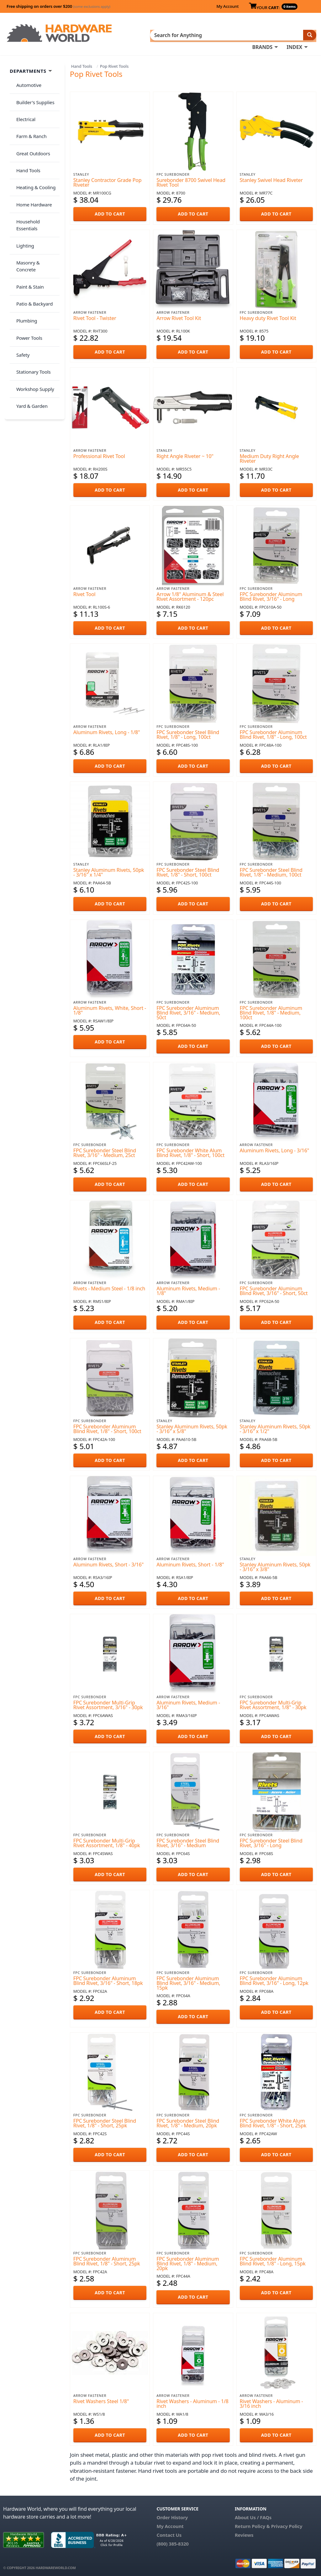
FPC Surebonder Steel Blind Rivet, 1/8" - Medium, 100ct (271, 870)
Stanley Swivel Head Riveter (271, 178)
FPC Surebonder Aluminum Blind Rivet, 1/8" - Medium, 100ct (271, 1011)
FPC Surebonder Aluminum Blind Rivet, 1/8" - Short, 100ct (107, 1426)
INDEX (294, 34)
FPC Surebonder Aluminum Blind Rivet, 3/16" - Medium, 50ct (188, 1011)
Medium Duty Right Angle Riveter (269, 456)
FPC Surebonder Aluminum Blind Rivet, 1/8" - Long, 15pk (273, 2259)
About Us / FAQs (253, 2515)
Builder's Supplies (32, 93)
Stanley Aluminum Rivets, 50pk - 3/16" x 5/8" (191, 1426)
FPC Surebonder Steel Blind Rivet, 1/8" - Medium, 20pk (187, 2121)
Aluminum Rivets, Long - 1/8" (106, 730)
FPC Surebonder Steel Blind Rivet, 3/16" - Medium (187, 1841)
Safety (20, 267)
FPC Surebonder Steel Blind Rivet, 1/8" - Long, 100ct (187, 732)
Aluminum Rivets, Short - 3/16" (108, 1562)
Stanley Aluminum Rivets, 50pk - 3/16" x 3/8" (275, 1565)
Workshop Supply (32, 291)
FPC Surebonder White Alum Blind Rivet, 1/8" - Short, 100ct (190, 1151)
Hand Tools (81, 64)
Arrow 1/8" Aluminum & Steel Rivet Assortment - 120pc (190, 594)
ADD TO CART (110, 212)
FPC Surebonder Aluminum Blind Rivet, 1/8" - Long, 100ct (273, 732)
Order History (172, 2515)
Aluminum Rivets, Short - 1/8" (190, 1562)
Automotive (26, 81)
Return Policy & (252, 2524)
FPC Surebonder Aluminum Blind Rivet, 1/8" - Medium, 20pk (187, 2261)
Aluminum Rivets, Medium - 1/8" (188, 1289)
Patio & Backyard (31, 230)
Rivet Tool (84, 592)
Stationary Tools (30, 279)
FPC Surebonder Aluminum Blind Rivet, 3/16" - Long (271, 594)
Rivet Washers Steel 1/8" (101, 2399)
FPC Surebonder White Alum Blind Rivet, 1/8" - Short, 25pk (273, 2121)
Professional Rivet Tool (99, 454)
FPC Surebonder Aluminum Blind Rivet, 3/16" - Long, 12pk (274, 1979)
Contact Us (169, 2533)
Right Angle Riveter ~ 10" (184, 454)
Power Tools (26, 254)
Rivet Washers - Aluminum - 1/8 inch (192, 2402)
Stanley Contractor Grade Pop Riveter (107, 180)
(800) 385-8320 (172, 2541)
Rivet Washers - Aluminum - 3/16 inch (271, 2402)
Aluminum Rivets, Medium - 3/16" (188, 1703)
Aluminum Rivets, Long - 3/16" (274, 1148)
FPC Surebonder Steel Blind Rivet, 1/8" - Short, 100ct (187, 870)
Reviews (244, 2533)
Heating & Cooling (33, 155)
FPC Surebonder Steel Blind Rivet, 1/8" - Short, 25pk (104, 2121)
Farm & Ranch (28, 118)
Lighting (22, 192)
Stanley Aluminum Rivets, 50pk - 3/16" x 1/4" (108, 870)
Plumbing (23, 242)
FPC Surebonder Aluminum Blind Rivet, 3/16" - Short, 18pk (108, 1979)
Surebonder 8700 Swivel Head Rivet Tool (190, 180)
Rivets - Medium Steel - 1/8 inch (109, 1286)
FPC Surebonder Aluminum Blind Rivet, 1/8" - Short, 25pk (106, 2259)
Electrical (23, 106)
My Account (227, 6)
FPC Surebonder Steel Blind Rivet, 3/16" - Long (271, 1841)
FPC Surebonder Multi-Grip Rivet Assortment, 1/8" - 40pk (106, 1841)
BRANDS (262, 34)
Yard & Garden (29, 304)
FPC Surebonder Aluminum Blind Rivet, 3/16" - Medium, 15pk (188, 1981)
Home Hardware (31, 167)
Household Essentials (36, 180)
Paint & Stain (27, 217)
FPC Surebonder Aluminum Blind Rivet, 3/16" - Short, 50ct (274, 1289)
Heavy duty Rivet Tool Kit (268, 315)
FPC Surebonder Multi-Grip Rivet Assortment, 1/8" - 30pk (273, 1703)
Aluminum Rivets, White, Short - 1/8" (109, 1008)
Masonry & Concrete (35, 205)
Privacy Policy (287, 2524)
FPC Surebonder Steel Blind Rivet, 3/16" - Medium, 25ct (104, 1151)
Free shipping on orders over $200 (58, 6)
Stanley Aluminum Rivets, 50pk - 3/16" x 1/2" (275, 1426)
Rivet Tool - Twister (94, 315)
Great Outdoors (30, 130)
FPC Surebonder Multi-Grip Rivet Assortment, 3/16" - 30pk (108, 1703)
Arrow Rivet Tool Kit (178, 315)
